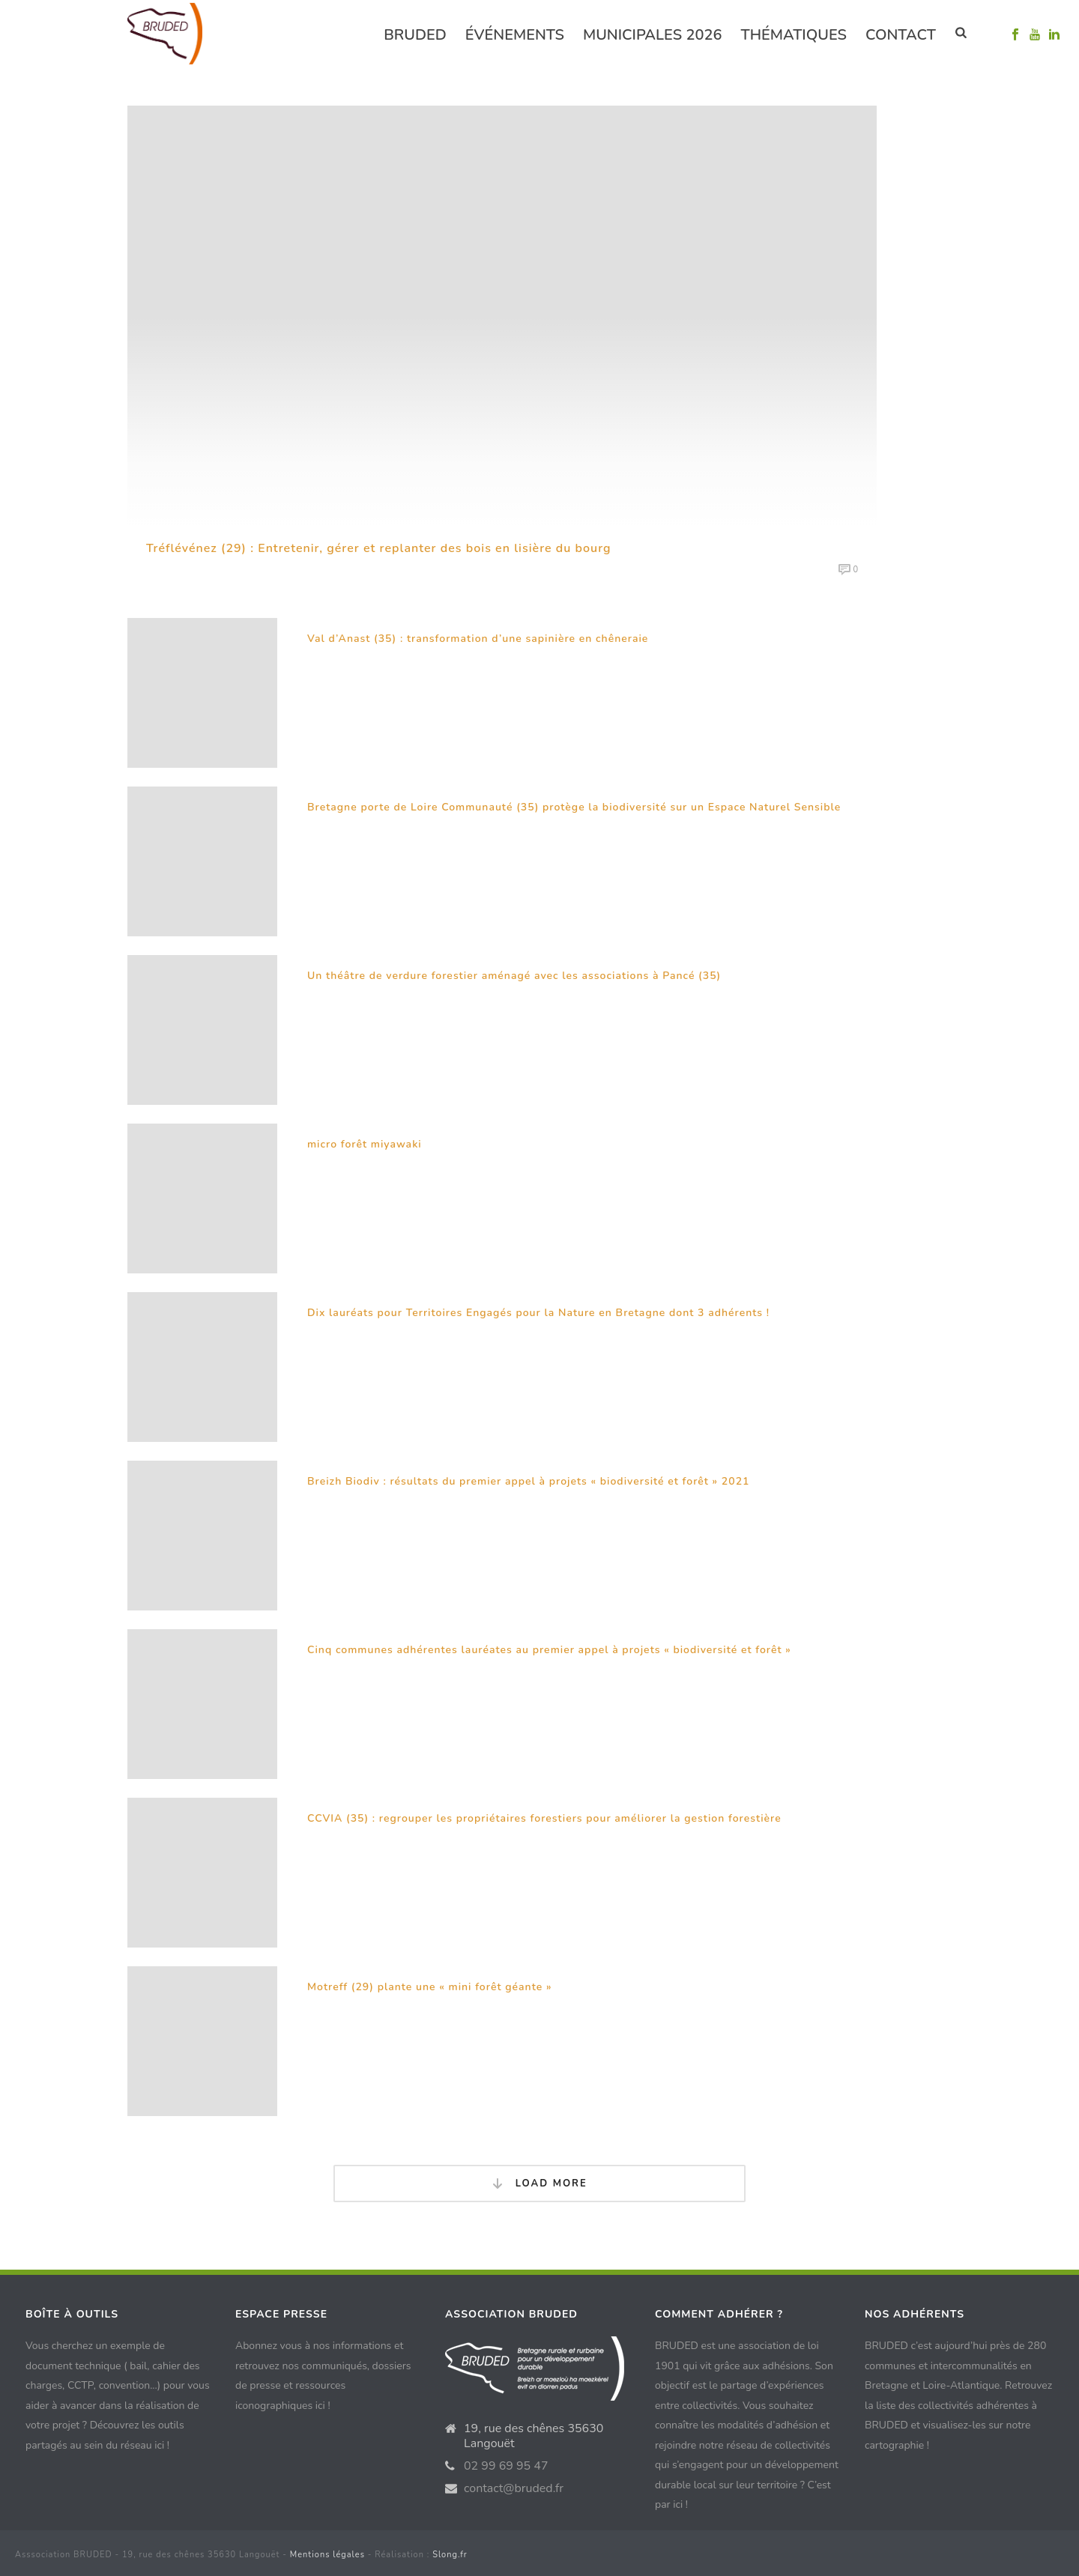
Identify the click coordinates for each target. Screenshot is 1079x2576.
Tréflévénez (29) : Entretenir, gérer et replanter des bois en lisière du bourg (378, 548)
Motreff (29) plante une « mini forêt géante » (429, 1987)
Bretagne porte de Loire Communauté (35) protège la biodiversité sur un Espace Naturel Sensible (574, 807)
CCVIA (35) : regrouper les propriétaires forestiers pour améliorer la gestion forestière (544, 1818)
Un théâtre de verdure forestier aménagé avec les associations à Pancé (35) (514, 976)
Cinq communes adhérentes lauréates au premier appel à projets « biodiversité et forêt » (549, 1650)
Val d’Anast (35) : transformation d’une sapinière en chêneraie (477, 638)
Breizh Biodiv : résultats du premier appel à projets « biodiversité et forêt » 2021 (528, 1481)
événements (514, 35)
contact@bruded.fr (513, 2488)
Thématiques (793, 35)
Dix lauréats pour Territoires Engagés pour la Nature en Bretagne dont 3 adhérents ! (538, 1313)
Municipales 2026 (652, 35)
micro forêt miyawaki (364, 1144)
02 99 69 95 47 (506, 2466)
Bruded (415, 35)
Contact (900, 35)
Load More (539, 2183)
